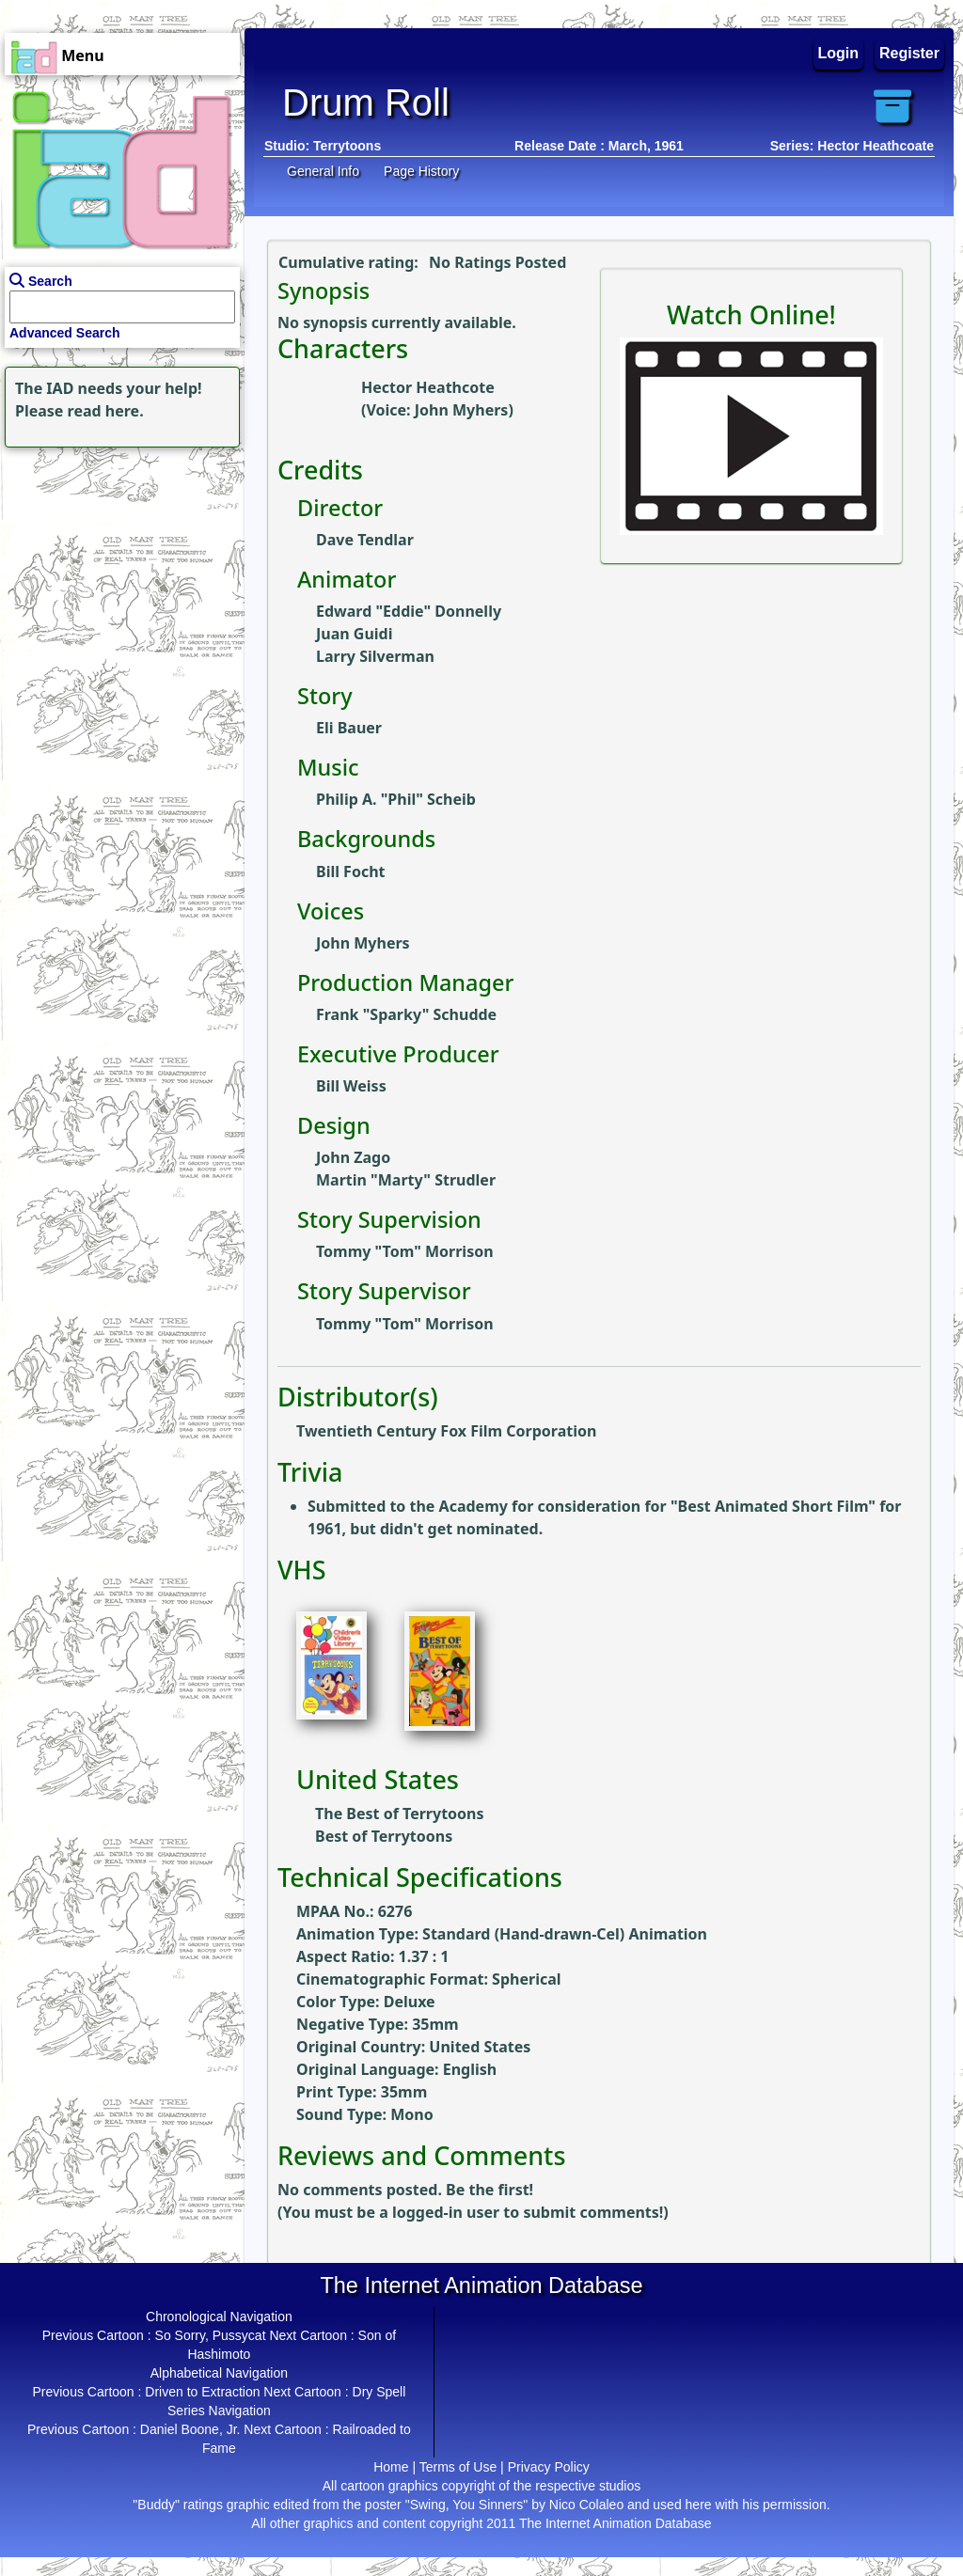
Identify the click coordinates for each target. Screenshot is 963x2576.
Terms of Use (458, 2466)
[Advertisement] (117, 569)
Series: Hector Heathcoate (852, 145)
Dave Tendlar (365, 539)
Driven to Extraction (202, 2391)
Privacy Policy (549, 2466)
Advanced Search (64, 332)
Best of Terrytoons (383, 1836)
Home (390, 2466)
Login (839, 53)
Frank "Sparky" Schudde (406, 1014)
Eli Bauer (349, 727)
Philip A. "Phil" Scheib (396, 799)
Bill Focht (351, 871)
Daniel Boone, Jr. (190, 2429)
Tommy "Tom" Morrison (405, 1251)
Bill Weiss (351, 1086)
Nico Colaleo (586, 2504)
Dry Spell (379, 2391)
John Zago (353, 1157)
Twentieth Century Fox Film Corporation (446, 1431)
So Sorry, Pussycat (210, 2335)
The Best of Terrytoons (399, 1813)
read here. (106, 411)
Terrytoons (347, 145)
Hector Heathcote (428, 387)
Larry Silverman (375, 656)
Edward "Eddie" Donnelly (408, 611)
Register (909, 53)
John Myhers (462, 410)
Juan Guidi (354, 633)
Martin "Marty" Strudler (406, 1180)
